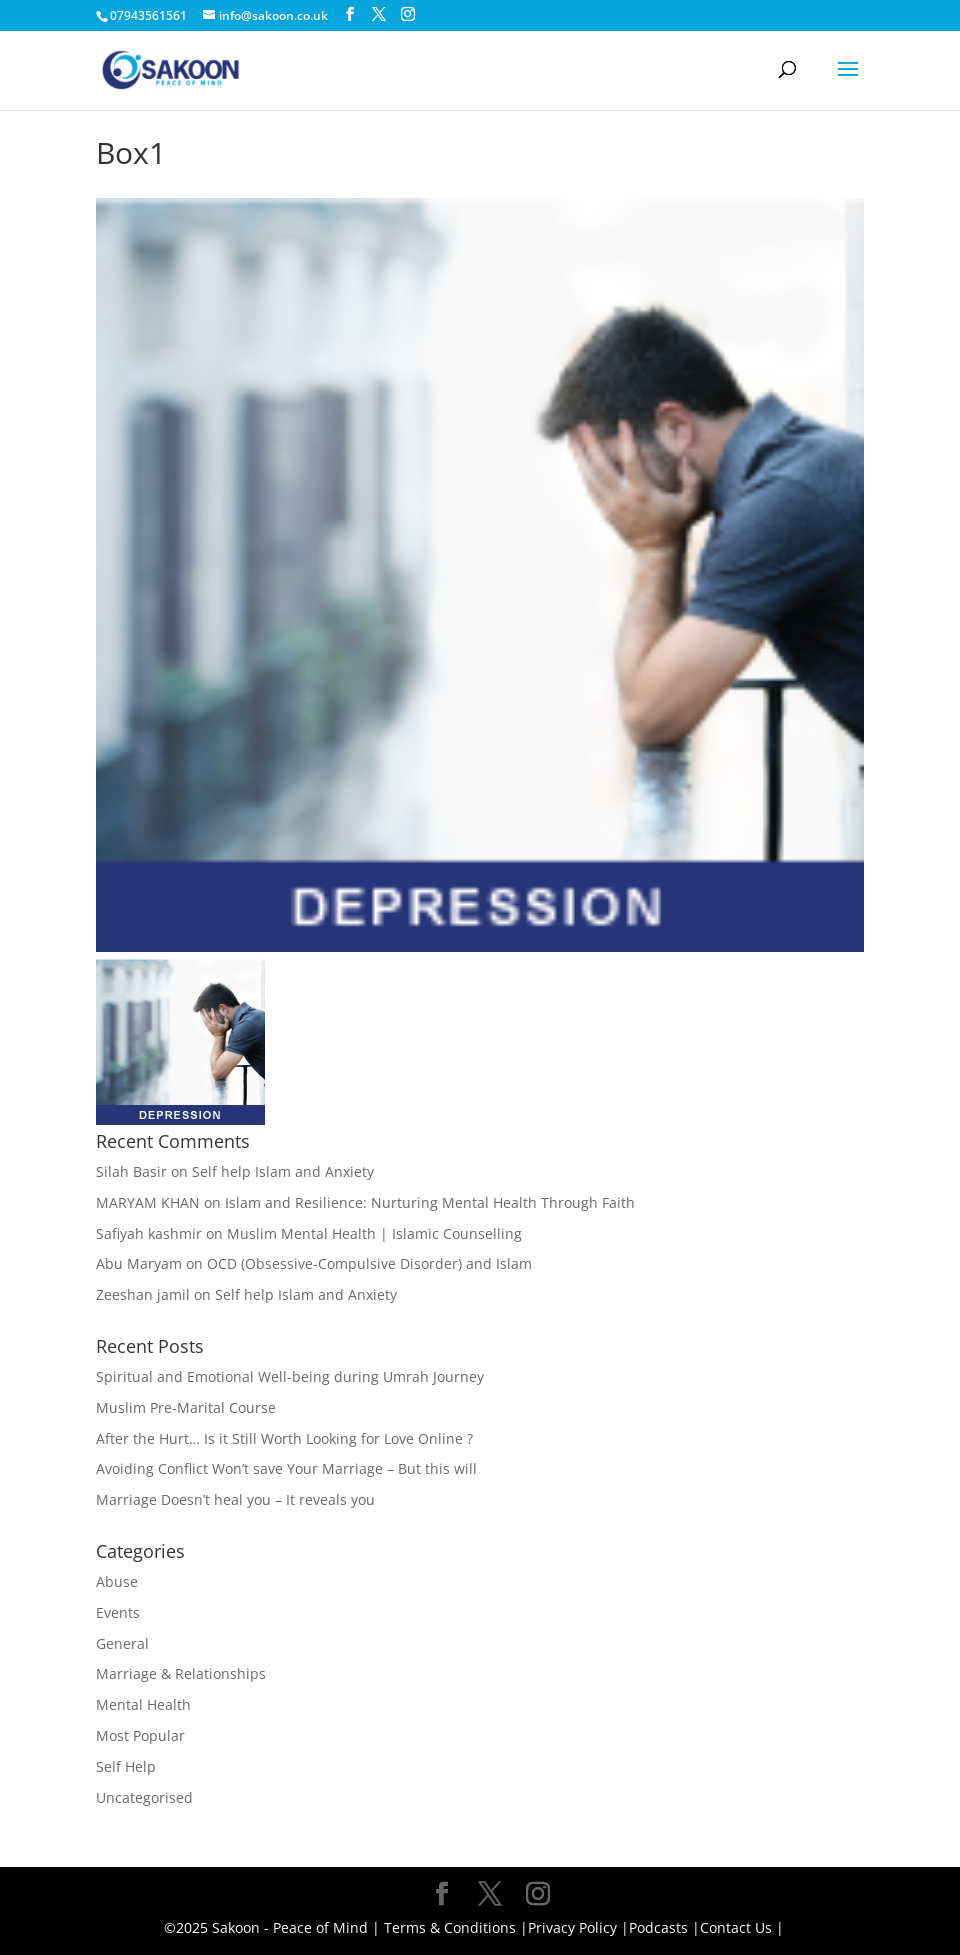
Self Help (126, 1766)
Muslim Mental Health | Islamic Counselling (374, 1233)
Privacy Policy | (578, 1927)
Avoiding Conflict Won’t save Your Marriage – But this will (286, 1468)
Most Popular (140, 1735)
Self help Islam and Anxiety (283, 1171)
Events (118, 1612)
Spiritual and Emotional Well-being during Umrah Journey (290, 1376)
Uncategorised (144, 1797)
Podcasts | (664, 1927)
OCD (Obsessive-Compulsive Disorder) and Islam (369, 1263)
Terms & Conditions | (456, 1927)
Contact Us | (742, 1927)
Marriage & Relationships (181, 1673)
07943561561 (148, 15)
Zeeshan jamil (143, 1294)
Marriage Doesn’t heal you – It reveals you (235, 1499)
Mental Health (143, 1704)
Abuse (117, 1581)
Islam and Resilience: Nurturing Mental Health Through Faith (430, 1202)
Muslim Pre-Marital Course (186, 1407)
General (122, 1643)
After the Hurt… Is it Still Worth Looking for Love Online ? (284, 1438)
